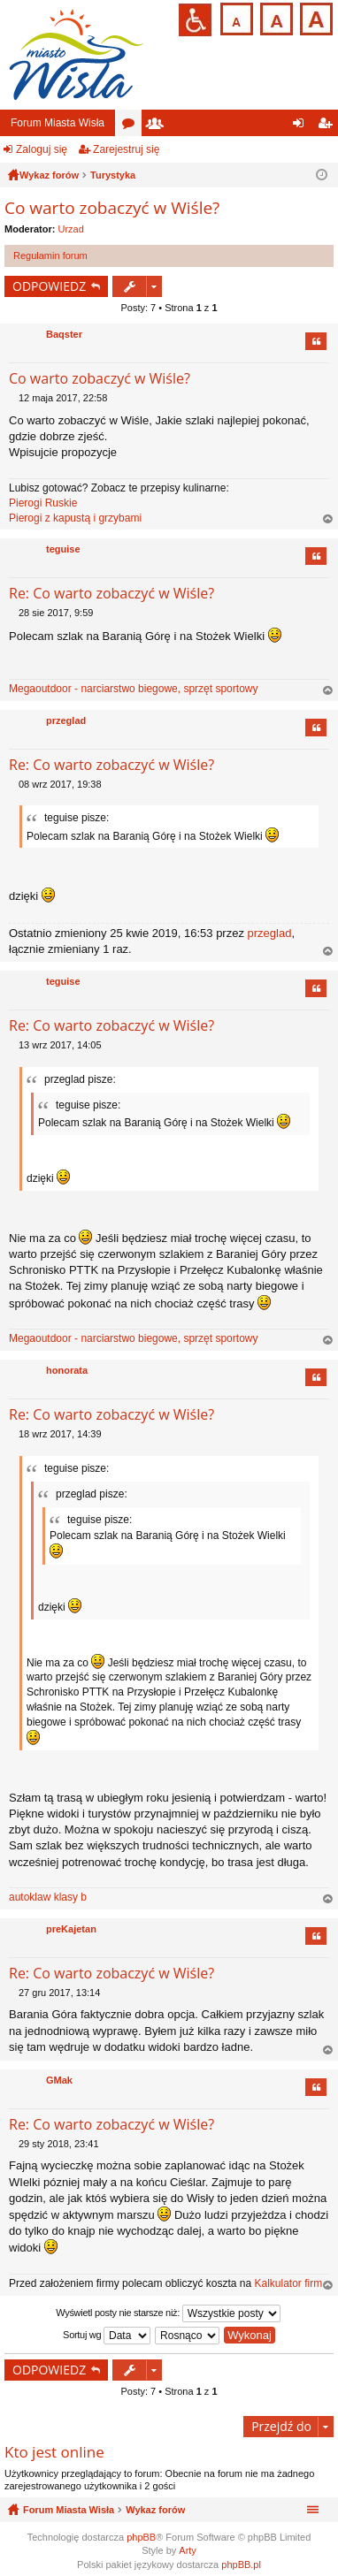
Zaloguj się (41, 149)
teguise (63, 549)
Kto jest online (54, 2452)
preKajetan (71, 1929)
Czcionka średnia (274, 17)
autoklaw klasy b (48, 1897)
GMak (59, 2080)
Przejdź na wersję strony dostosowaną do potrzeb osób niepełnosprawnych (195, 20)
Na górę (328, 519)
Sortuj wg (106, 2335)
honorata (67, 1370)
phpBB (141, 2537)
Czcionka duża (314, 17)
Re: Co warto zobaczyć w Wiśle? (111, 593)
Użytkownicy (158, 126)
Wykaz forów (155, 2509)
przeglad (66, 720)
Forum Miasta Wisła (57, 123)
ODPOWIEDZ (49, 286)
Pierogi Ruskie (43, 503)
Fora (132, 126)
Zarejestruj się (126, 149)
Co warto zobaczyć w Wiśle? (111, 207)
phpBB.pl (241, 2564)
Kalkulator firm (288, 2283)
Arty (187, 2550)
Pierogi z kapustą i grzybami (75, 518)
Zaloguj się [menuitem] (302, 126)
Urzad (71, 229)
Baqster (64, 334)
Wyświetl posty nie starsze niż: (168, 2313)
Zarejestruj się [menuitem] (328, 126)
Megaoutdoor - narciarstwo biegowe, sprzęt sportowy (133, 688)
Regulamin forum (50, 255)
